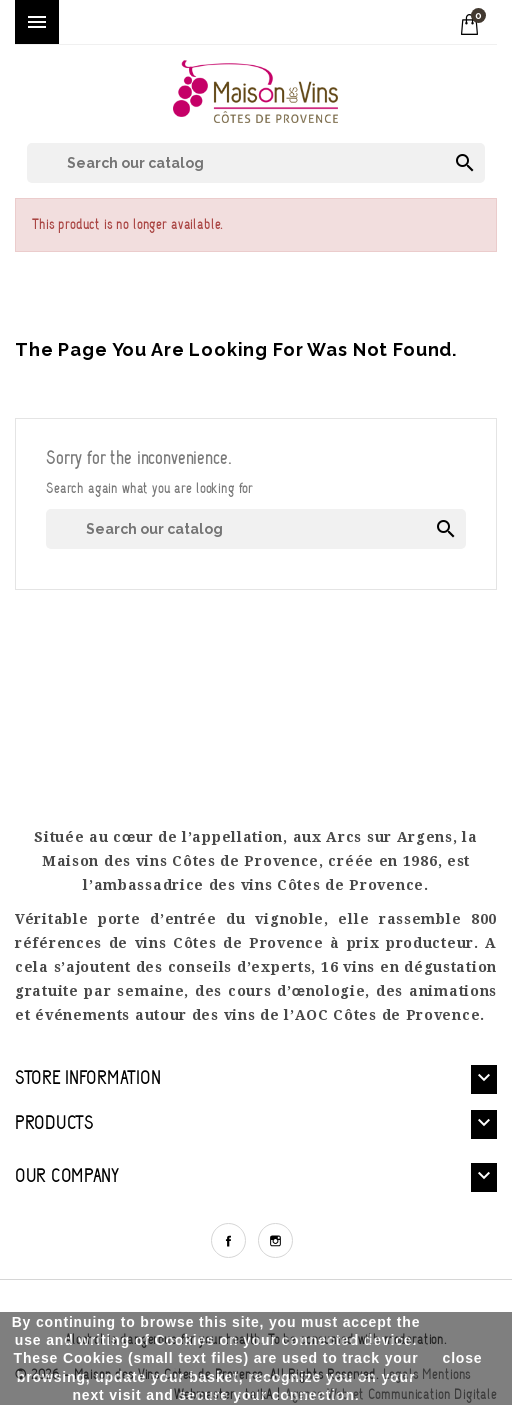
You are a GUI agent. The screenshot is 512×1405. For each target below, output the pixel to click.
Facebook (228, 1240)
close (463, 1358)
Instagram (275, 1240)
